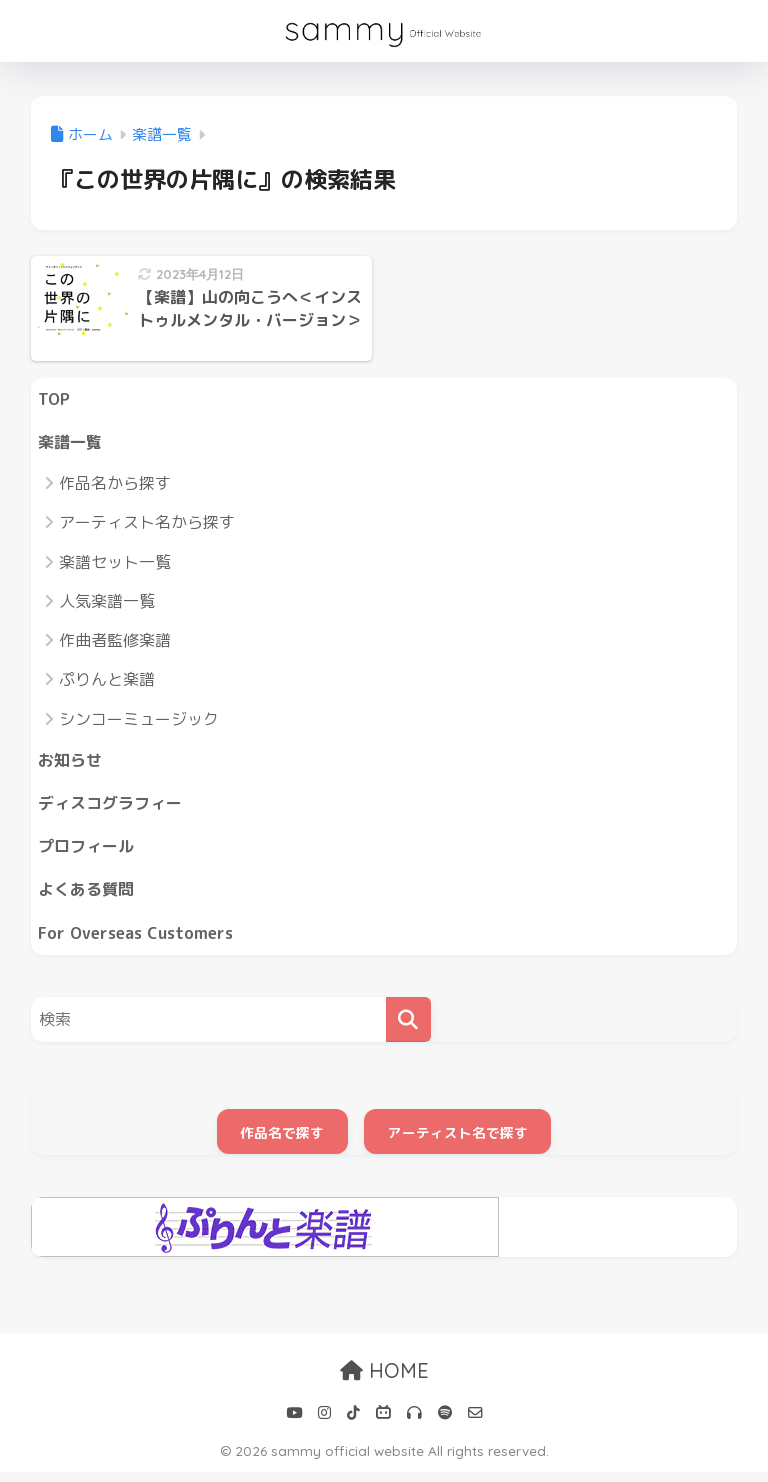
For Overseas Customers (140, 942)
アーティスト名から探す (147, 525)
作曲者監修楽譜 (115, 643)
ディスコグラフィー (114, 808)
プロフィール (89, 852)
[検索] (408, 1029)
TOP (55, 399)
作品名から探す (115, 486)
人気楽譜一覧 (107, 604)
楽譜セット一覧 (115, 565)
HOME (384, 1381)
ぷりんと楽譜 (107, 682)
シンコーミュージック (139, 722)
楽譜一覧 (72, 443)
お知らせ (72, 763)
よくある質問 (89, 897)
